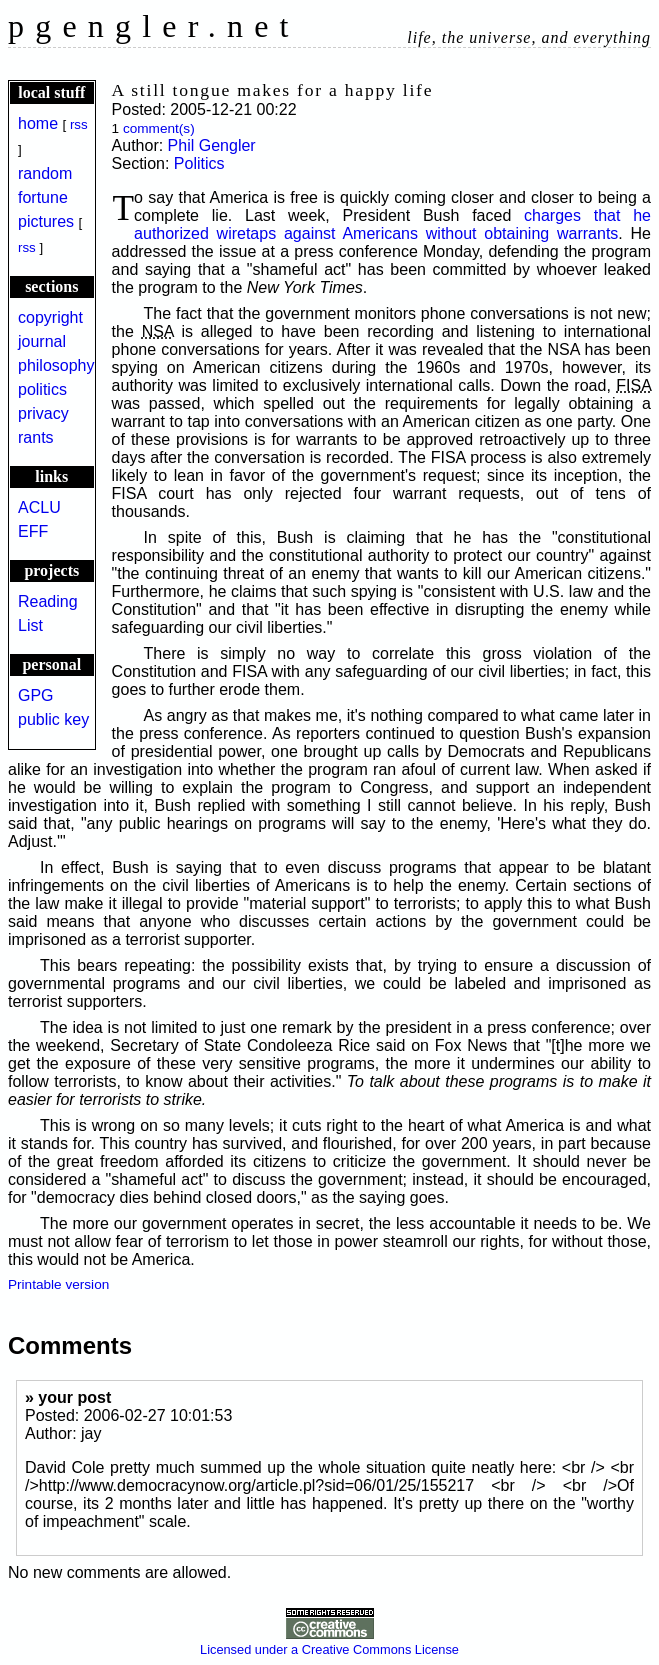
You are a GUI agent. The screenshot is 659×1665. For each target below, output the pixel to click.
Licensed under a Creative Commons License (329, 1642)
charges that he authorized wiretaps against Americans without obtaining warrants (392, 224)
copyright (50, 317)
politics (42, 389)
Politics (199, 163)
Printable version (58, 1284)
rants (36, 437)
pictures (46, 221)
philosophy (56, 365)
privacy (43, 413)
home (38, 123)
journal (42, 341)
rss (79, 124)
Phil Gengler (212, 145)
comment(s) (159, 128)
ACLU (39, 507)
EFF (33, 531)
